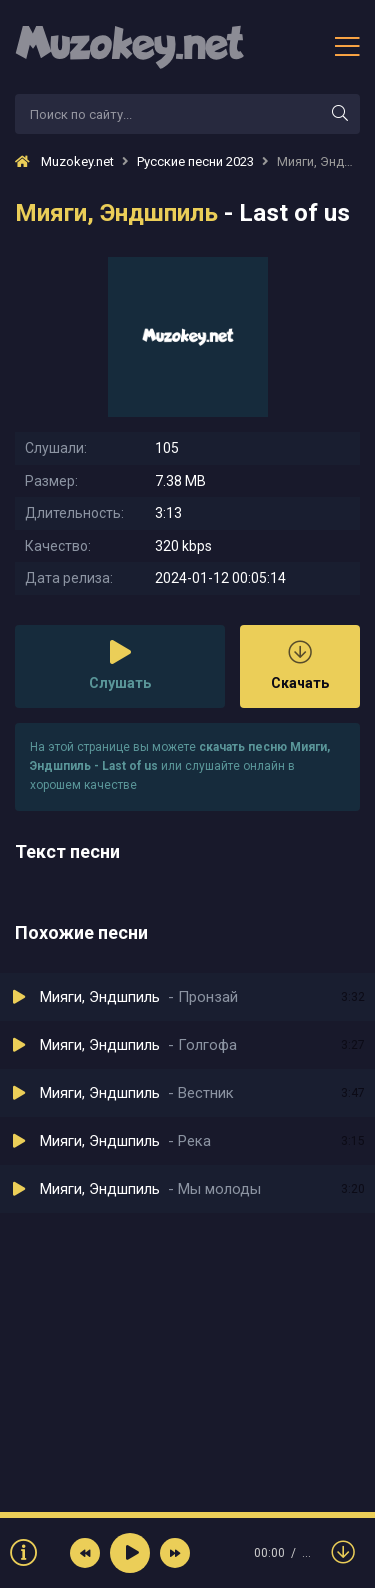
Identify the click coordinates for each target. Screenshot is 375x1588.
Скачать (300, 665)
